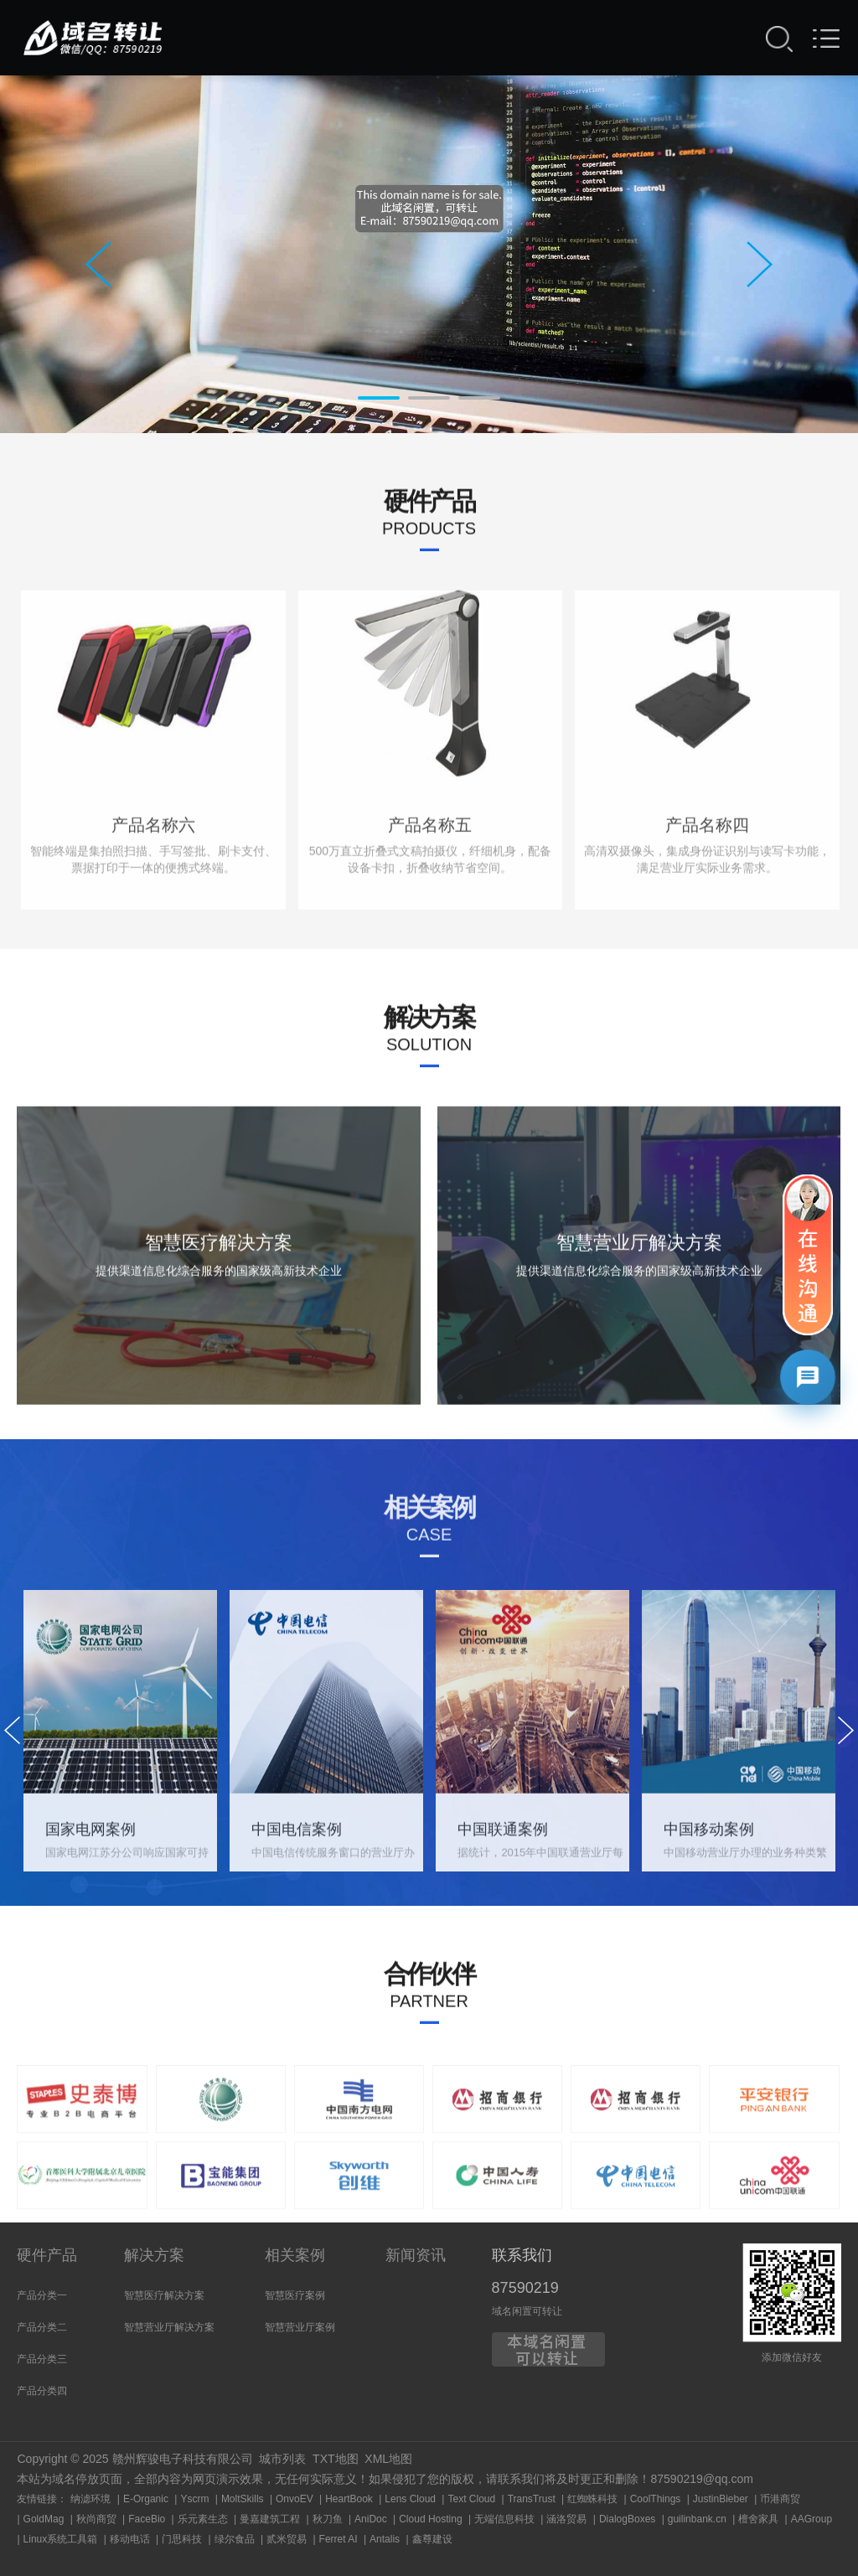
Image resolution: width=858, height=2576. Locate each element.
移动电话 (130, 2539)
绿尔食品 (234, 2539)
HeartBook (349, 2499)
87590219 (525, 2287)
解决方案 (154, 2255)
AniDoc (370, 2519)
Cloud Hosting (430, 2519)
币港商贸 (780, 2499)
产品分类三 (42, 2359)
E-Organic (145, 2499)
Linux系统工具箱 (60, 2539)
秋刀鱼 (328, 2519)
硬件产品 (47, 2255)
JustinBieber (720, 2499)
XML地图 (388, 2458)
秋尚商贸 (96, 2519)
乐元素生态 (203, 2519)
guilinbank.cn (697, 2519)
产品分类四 (42, 2391)
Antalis (385, 2539)
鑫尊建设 (432, 2539)
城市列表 (282, 2458)
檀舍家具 (758, 2519)
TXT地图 (335, 2458)
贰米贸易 (286, 2539)
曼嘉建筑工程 (270, 2519)
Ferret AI (338, 2539)
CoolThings (655, 2499)
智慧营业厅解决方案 (169, 2327)
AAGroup (811, 2519)
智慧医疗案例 (295, 2295)
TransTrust (532, 2499)
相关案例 (295, 2255)
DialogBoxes (627, 2519)
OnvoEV (294, 2499)
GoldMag (44, 2519)
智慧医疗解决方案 (164, 2295)
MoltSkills (242, 2499)
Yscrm (194, 2499)
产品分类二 (42, 2327)
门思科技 (182, 2539)
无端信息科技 (504, 2519)
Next (760, 264)
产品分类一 (42, 2295)
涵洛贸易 (566, 2519)
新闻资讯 (415, 2255)
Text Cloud (471, 2499)
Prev (98, 264)
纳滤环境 (90, 2499)
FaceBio (146, 2519)
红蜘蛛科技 (592, 2499)
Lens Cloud (410, 2499)
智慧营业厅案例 (300, 2327)
